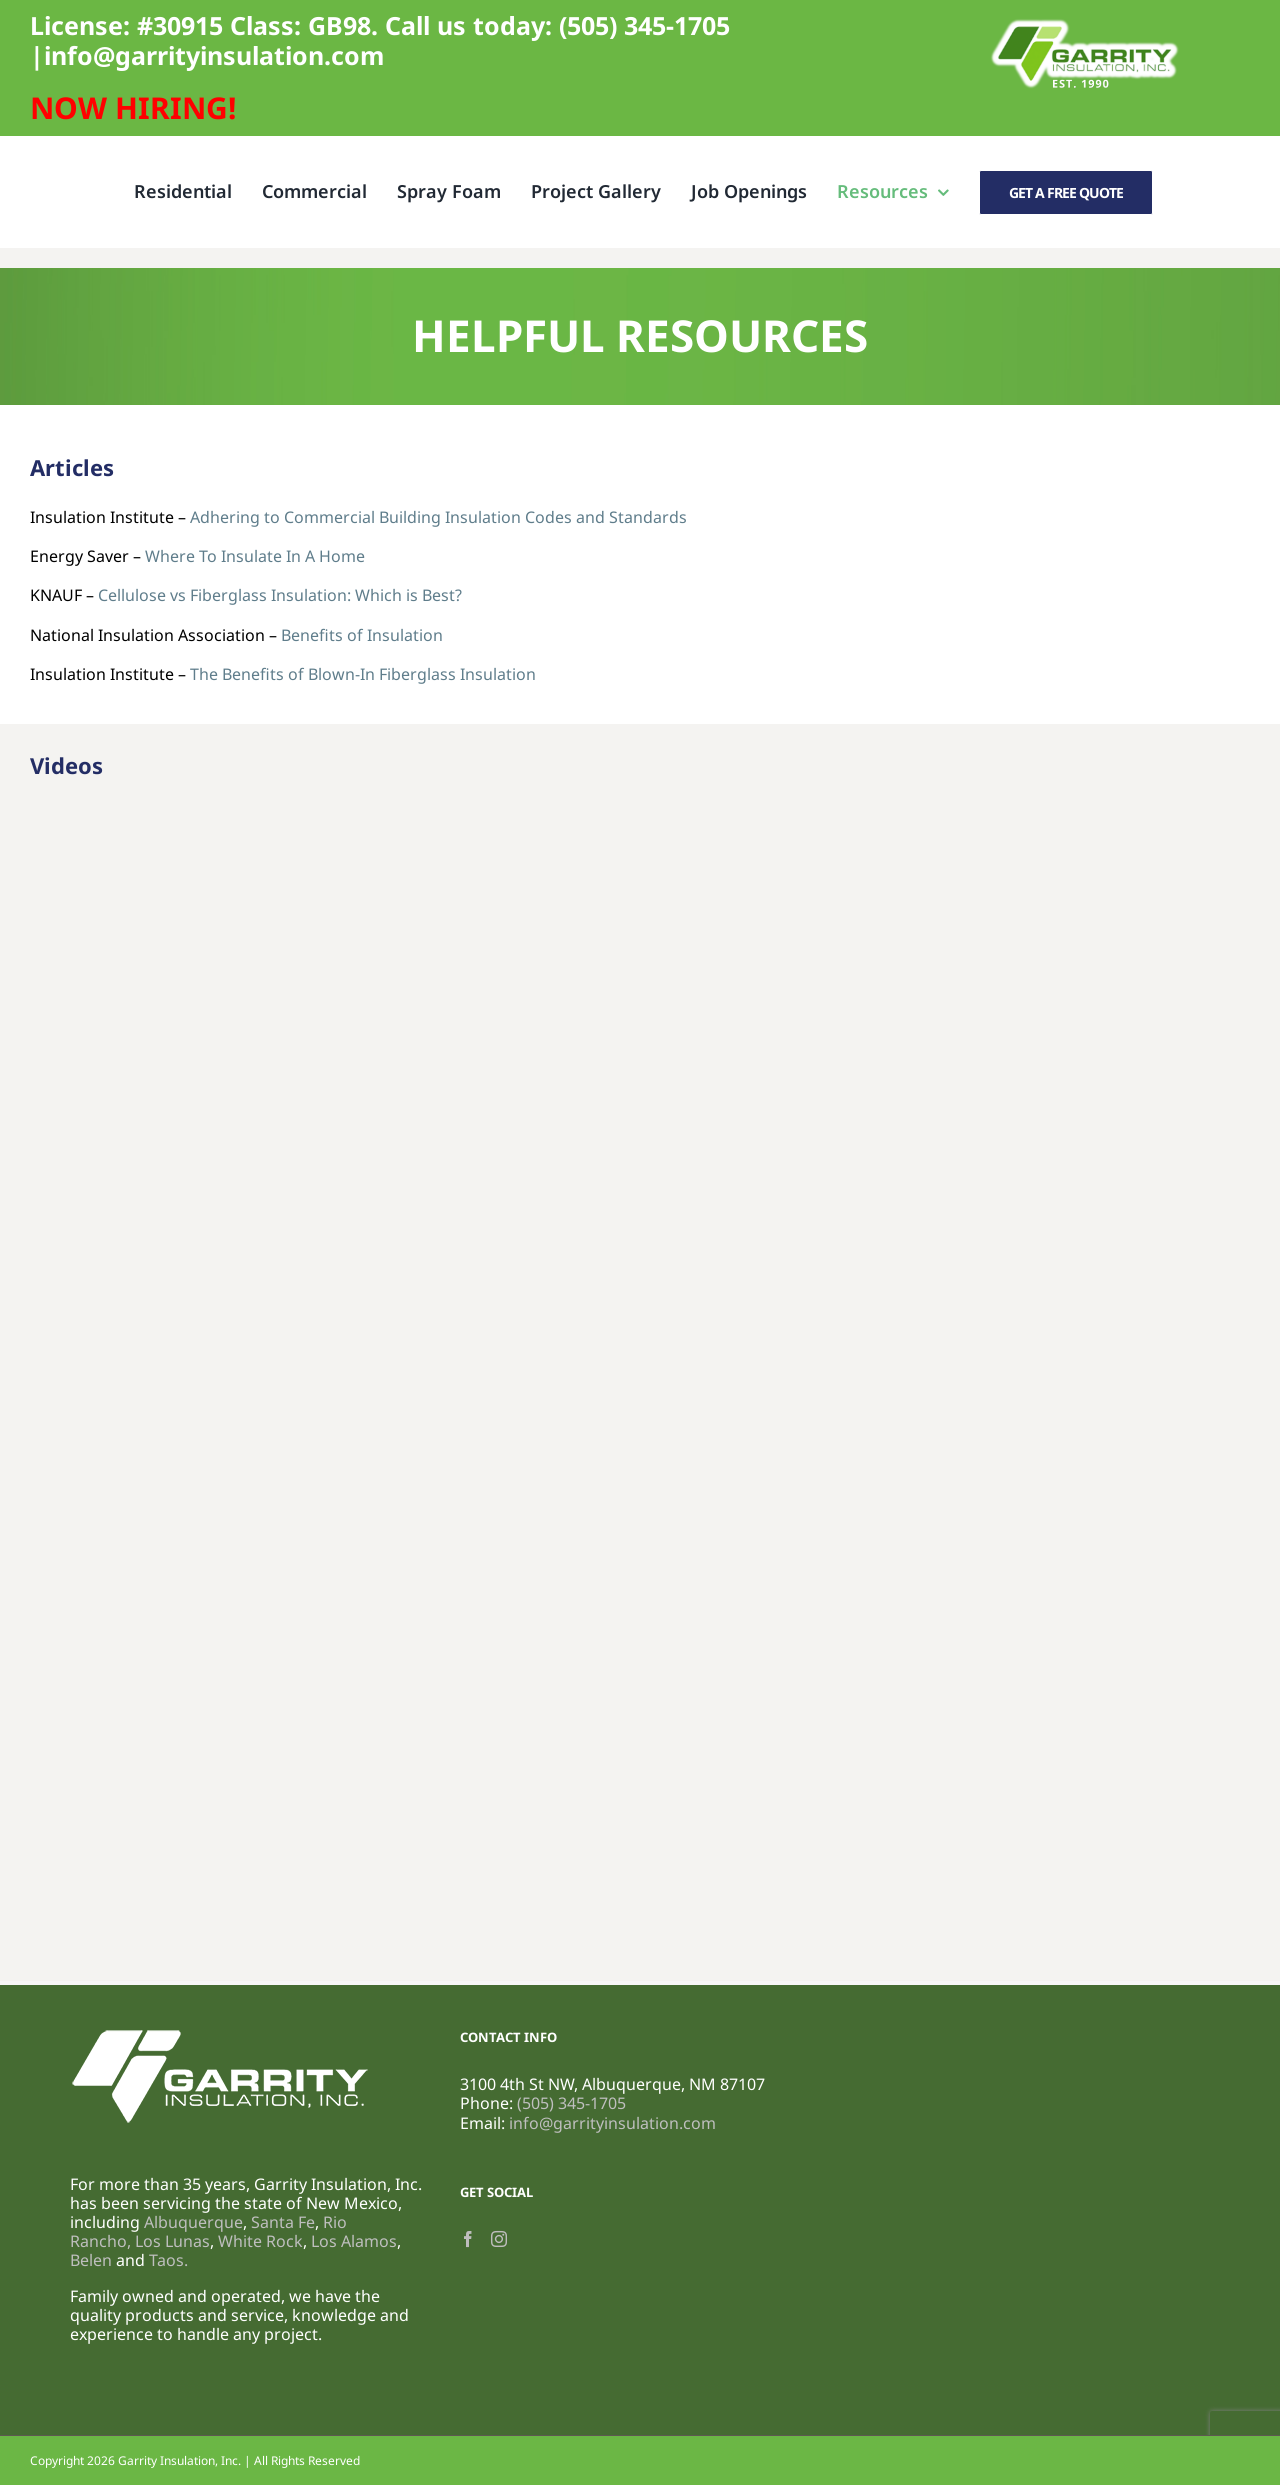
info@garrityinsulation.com (214, 55)
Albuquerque (193, 2222)
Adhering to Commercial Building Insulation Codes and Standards (438, 517)
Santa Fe (283, 2222)
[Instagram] (499, 2239)
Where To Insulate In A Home (255, 556)
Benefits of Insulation (362, 635)
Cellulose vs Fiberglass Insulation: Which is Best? (280, 595)
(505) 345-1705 (644, 25)
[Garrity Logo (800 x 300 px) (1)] (1084, 23)
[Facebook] (468, 2239)
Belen (91, 2260)
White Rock (260, 2241)
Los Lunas (172, 2241)
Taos (166, 2260)
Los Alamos (354, 2241)
